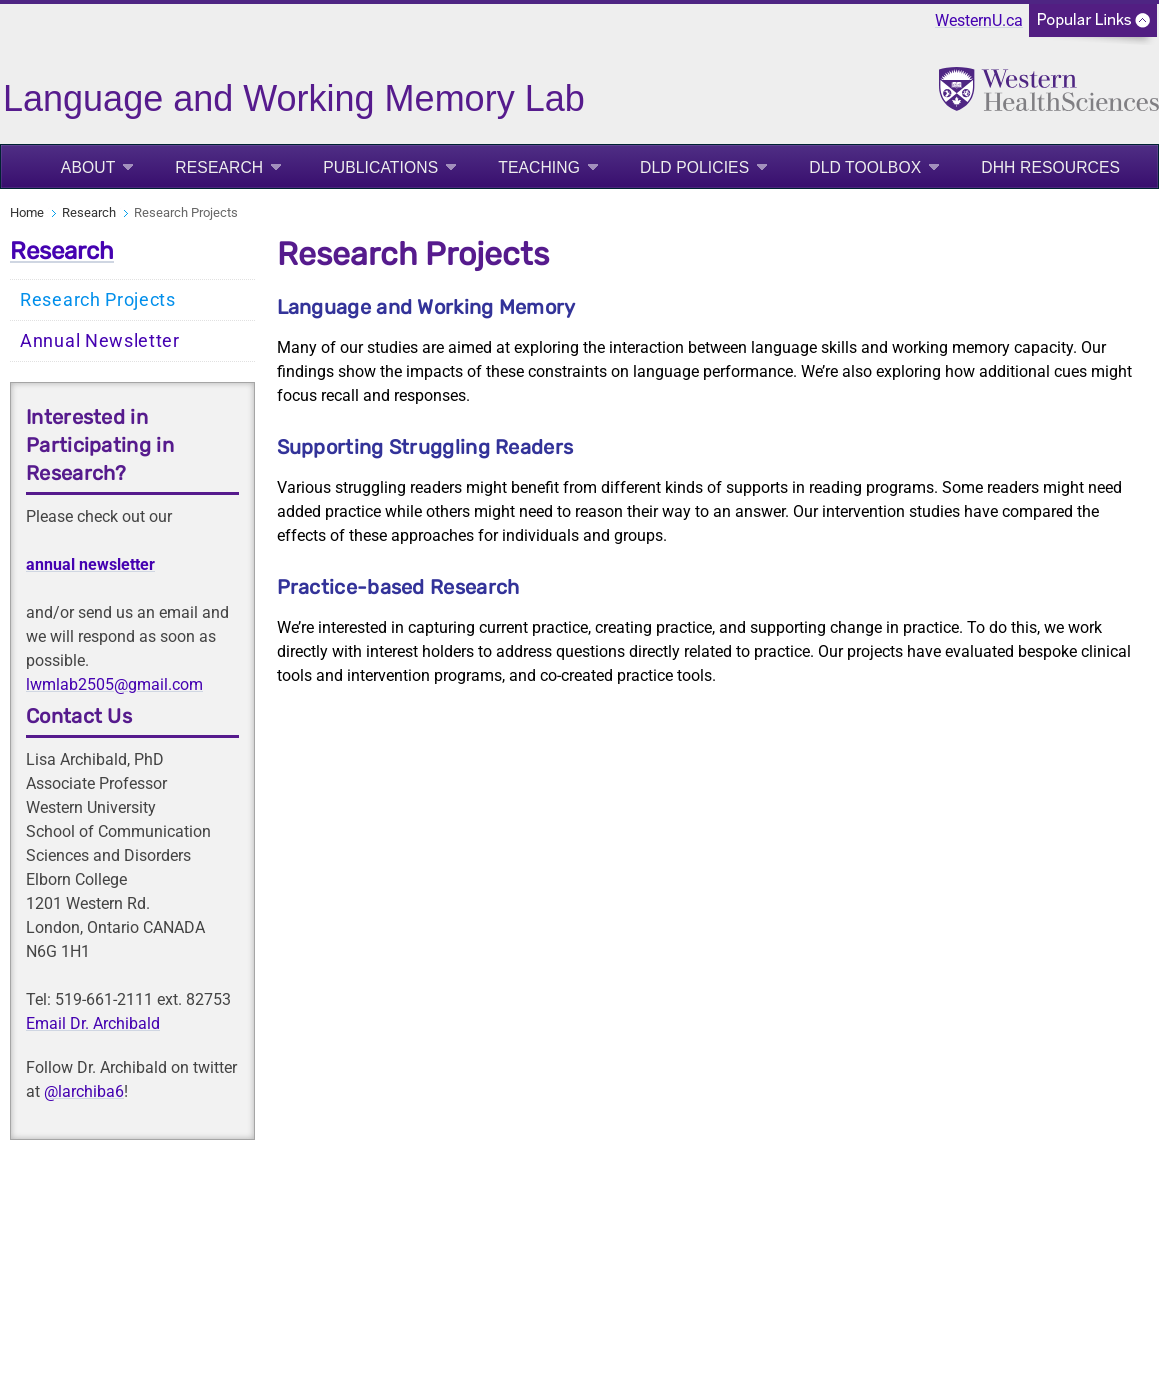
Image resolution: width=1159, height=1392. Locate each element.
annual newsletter (90, 564)
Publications (380, 167)
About (88, 167)
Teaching (539, 167)
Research (219, 167)
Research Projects (98, 300)
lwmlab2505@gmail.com (114, 684)
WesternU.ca (979, 20)
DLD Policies (694, 167)
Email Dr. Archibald (93, 1023)
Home (27, 212)
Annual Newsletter (100, 341)
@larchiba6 (84, 1091)
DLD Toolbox (865, 167)
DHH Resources (1050, 167)
